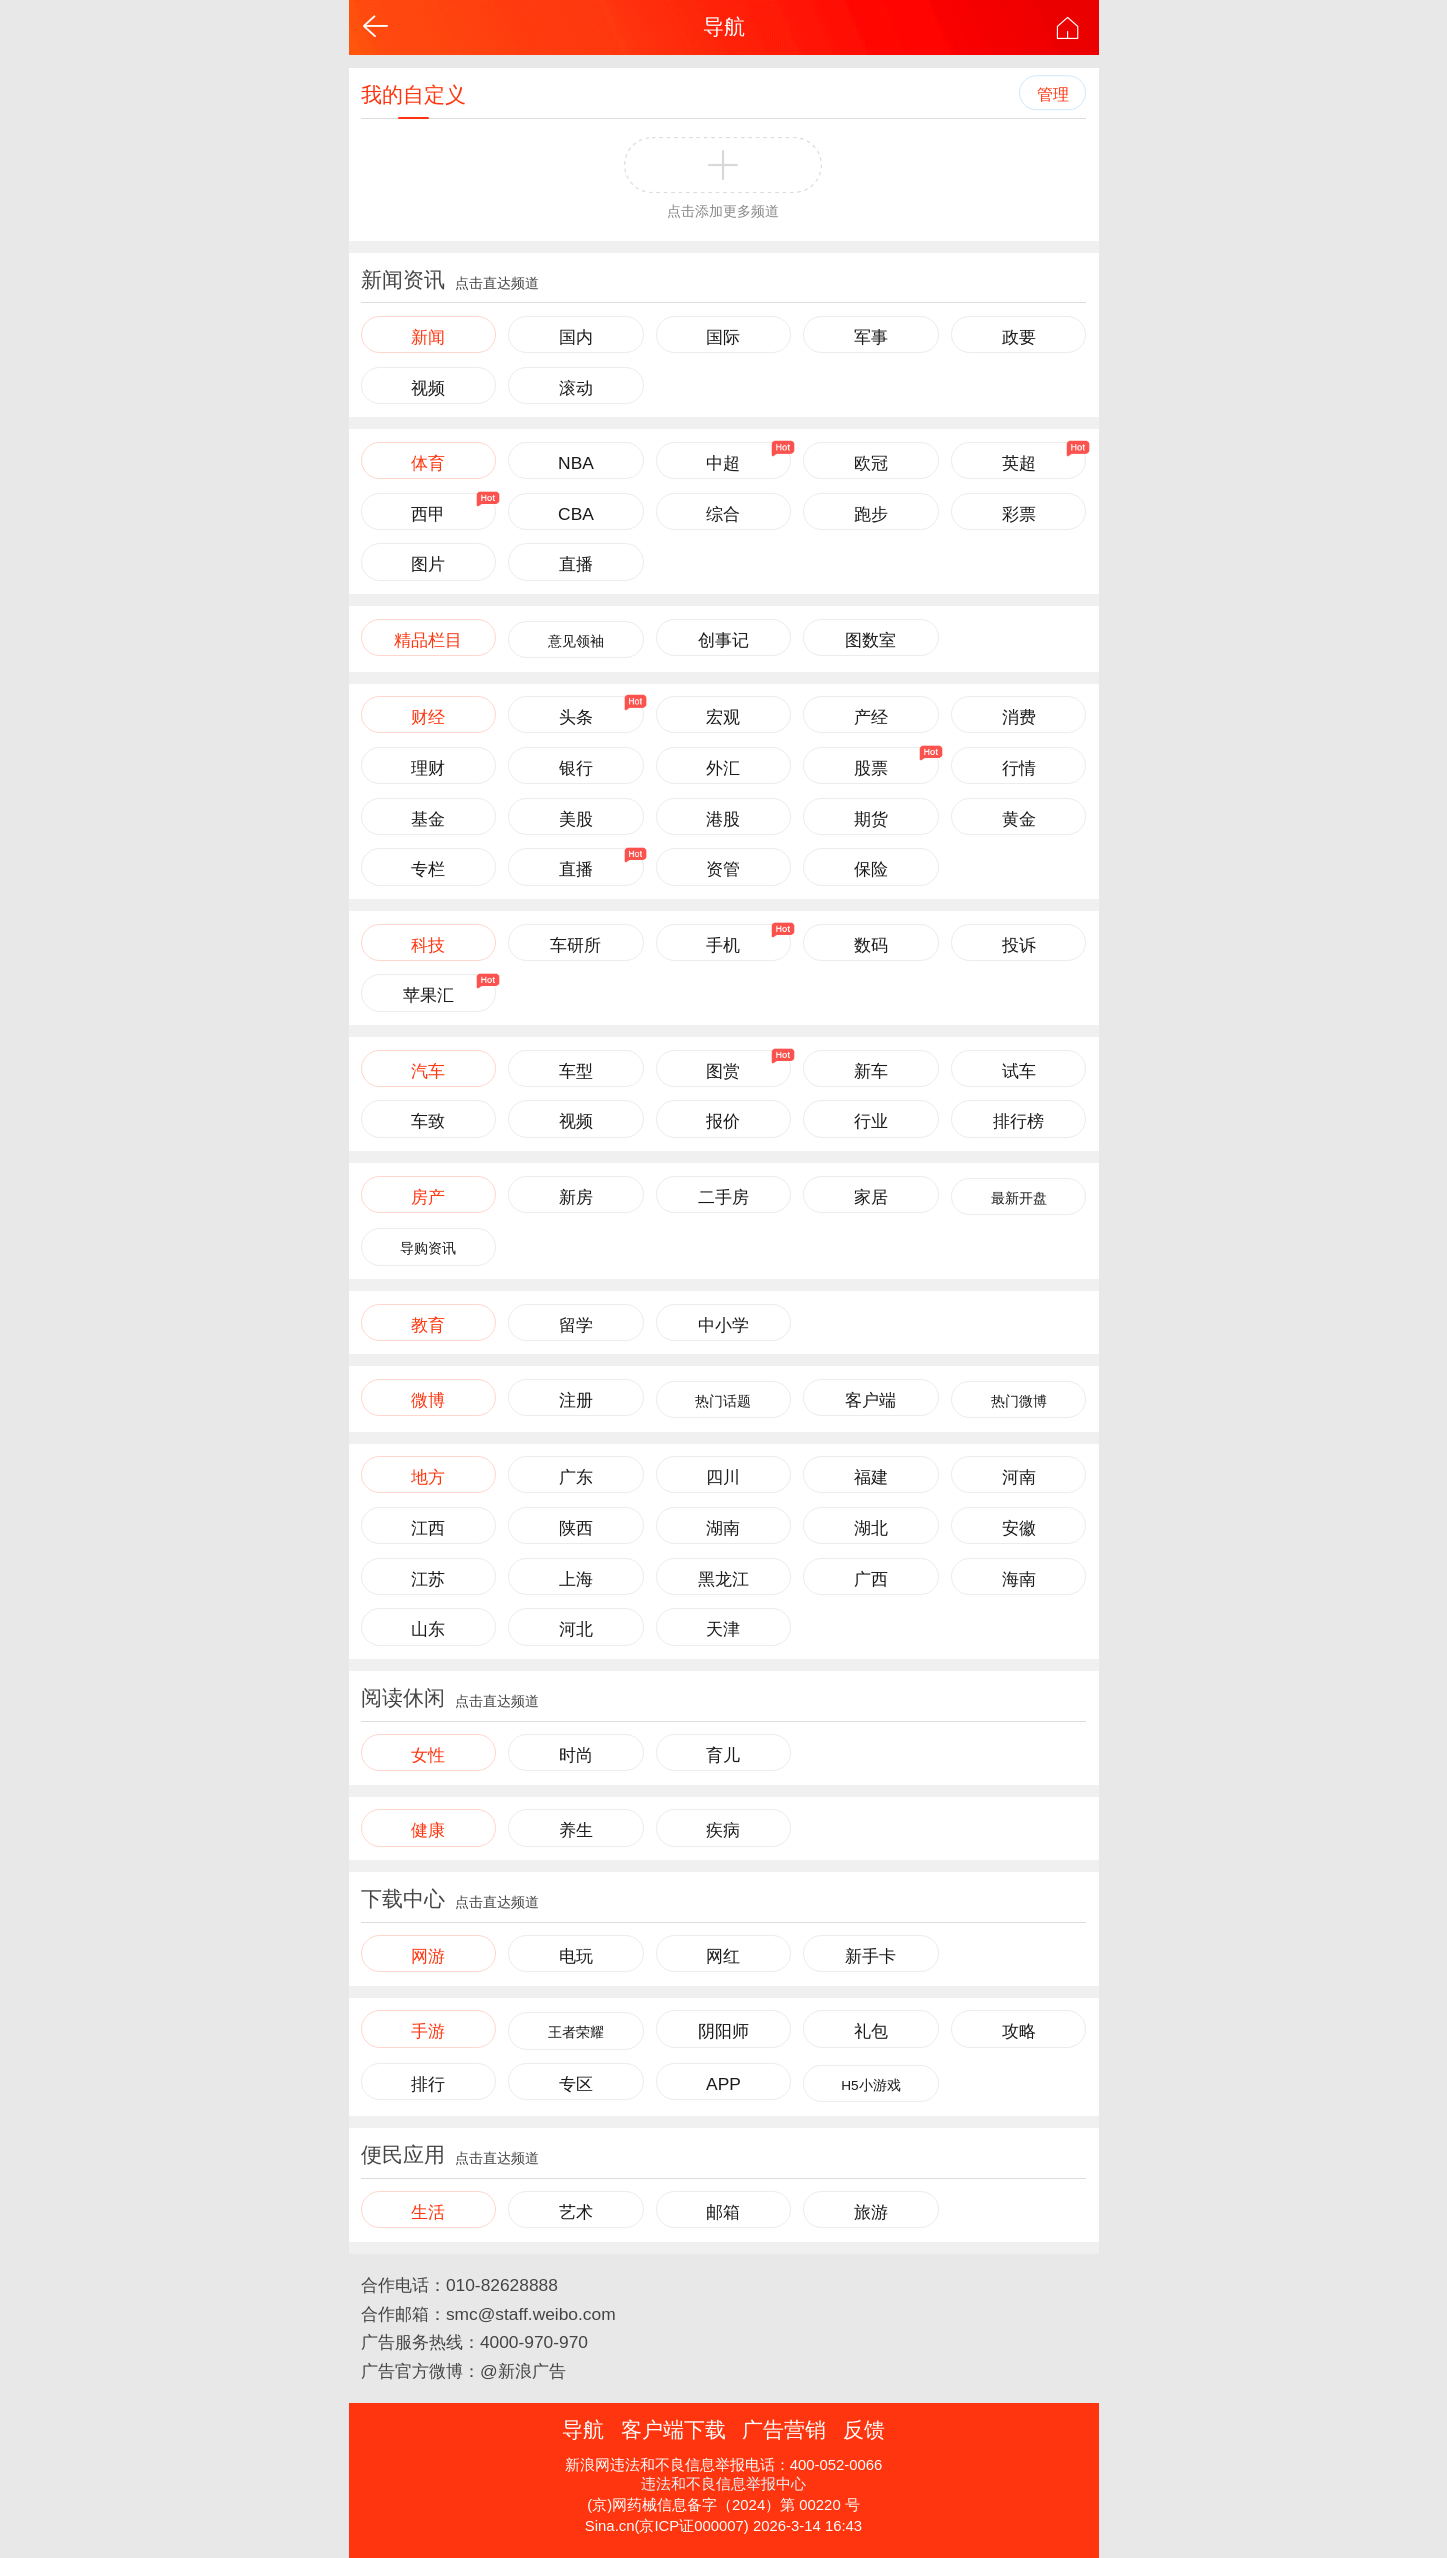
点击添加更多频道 (723, 211)
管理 (1053, 94)
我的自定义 (413, 94)
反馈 (864, 2429)
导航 (724, 26)
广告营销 (784, 2429)
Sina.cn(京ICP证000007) (667, 2526)
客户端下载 (673, 2429)
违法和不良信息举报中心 (723, 2484)
